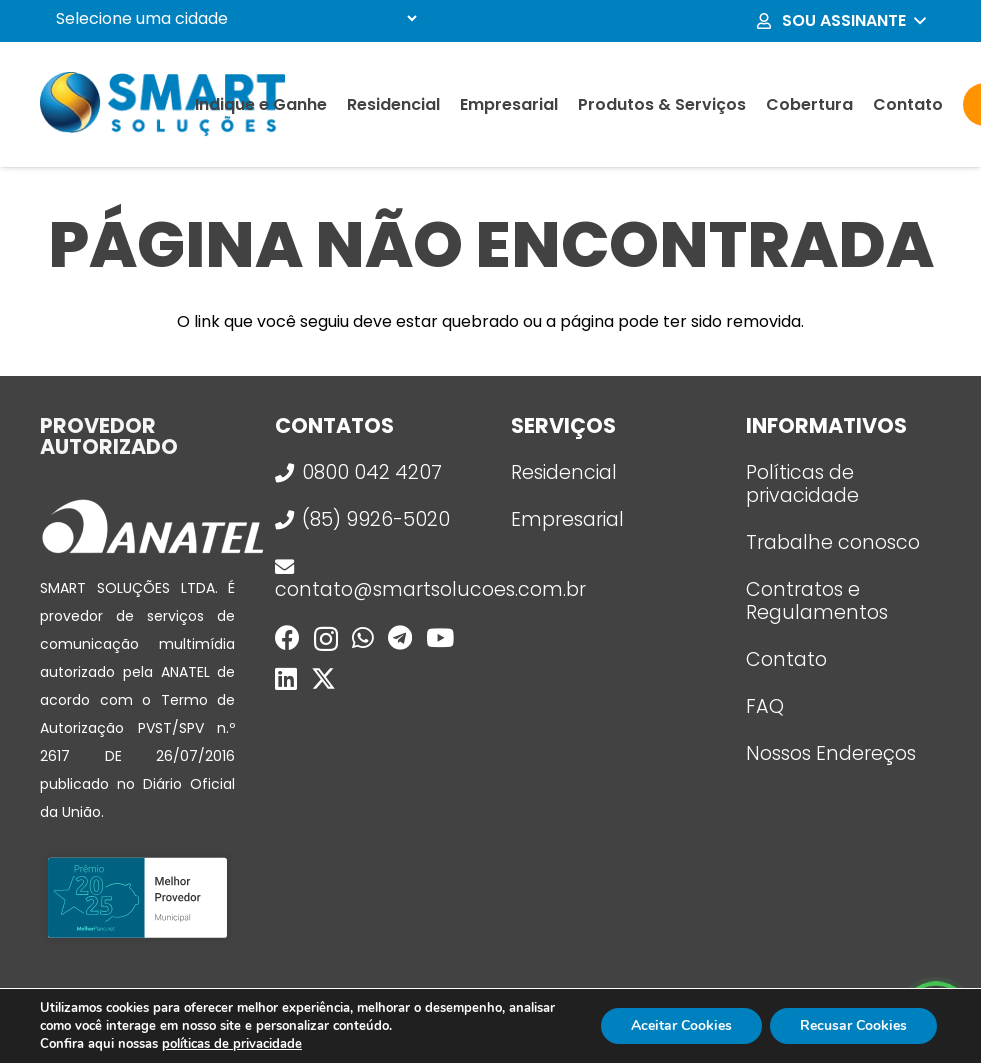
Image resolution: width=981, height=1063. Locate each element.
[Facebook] (287, 637)
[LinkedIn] (286, 678)
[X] (323, 679)
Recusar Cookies (853, 1025)
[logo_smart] (162, 104)
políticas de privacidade (232, 1044)
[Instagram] (326, 639)
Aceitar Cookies (681, 1025)
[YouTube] (440, 637)
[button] (840, 21)
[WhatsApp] (363, 637)
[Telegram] (400, 637)
